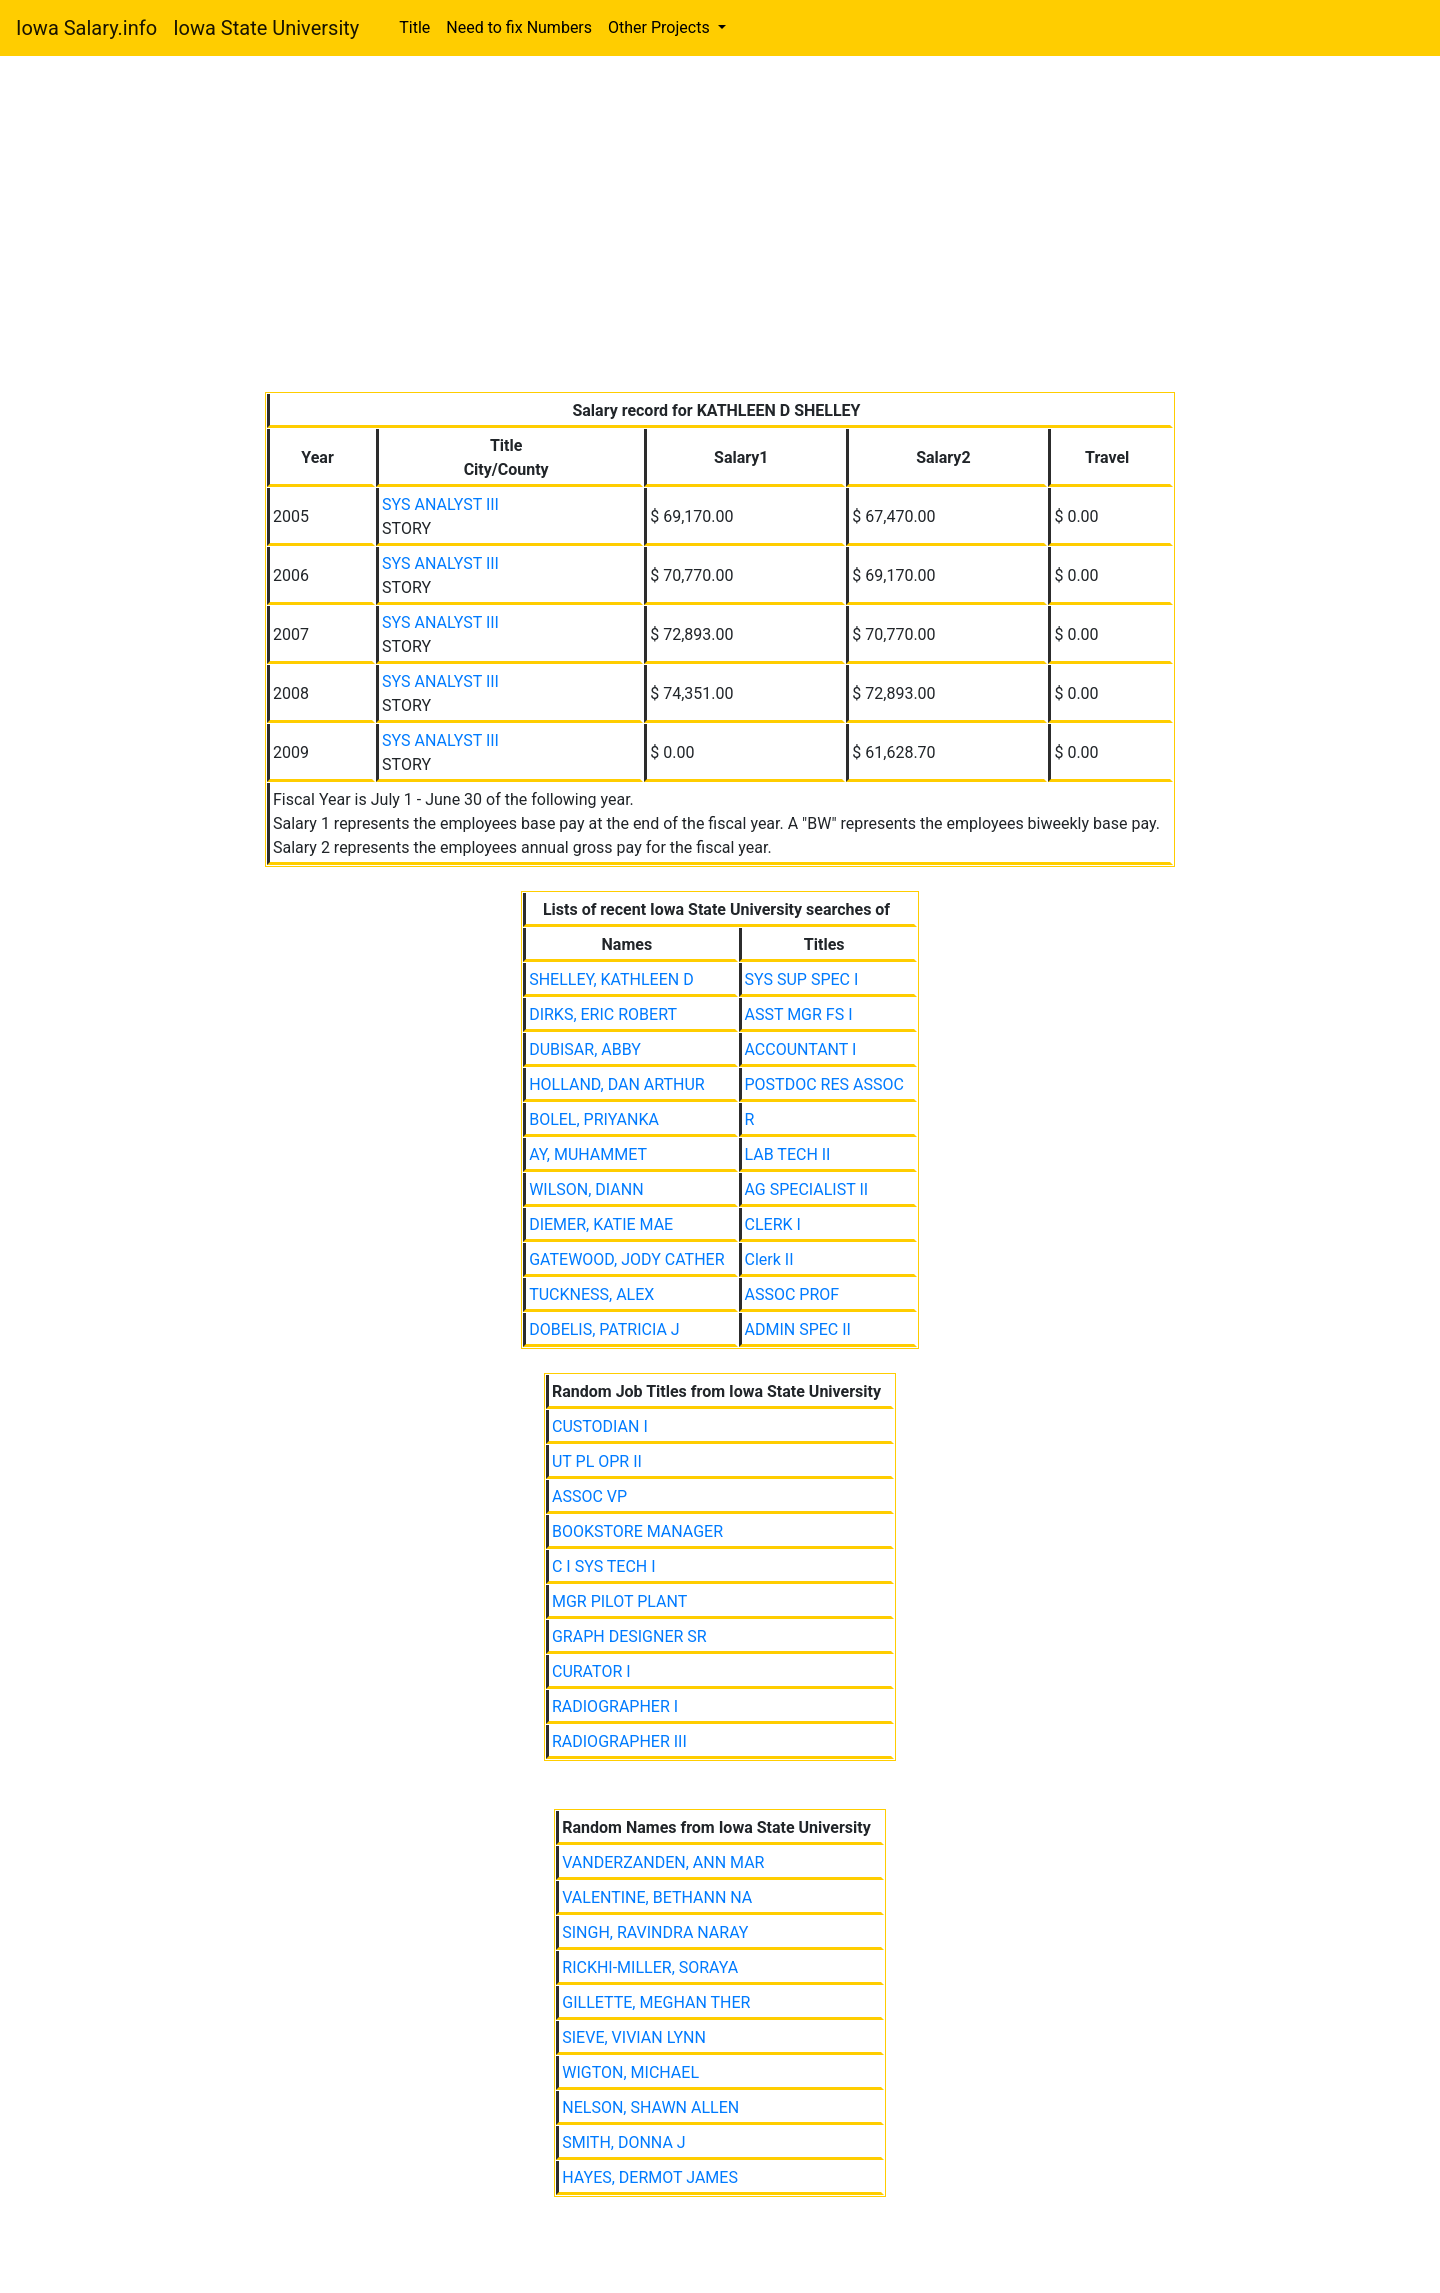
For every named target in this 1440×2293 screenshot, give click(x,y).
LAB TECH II (788, 1154)
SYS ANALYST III (440, 504)
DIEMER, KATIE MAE (601, 1224)
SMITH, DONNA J (623, 2142)
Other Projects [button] (661, 27)
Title (414, 27)
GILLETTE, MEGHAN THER (656, 2002)
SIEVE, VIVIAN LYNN (634, 2037)
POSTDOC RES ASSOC (824, 1084)
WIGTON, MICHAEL (630, 2072)
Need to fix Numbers (519, 27)
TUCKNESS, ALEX (591, 1294)
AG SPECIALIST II (807, 1189)
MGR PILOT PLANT (619, 1601)
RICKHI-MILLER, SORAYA (650, 1967)
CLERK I (773, 1224)
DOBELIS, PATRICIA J (604, 1329)
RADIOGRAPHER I (615, 1706)
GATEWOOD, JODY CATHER (626, 1259)
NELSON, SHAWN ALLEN (650, 2107)
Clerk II (769, 1259)
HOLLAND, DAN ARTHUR (617, 1084)
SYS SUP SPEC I (802, 979)
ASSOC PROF (792, 1294)
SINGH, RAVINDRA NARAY (655, 1932)
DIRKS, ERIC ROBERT (603, 1014)
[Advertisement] (720, 228)
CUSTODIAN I (600, 1426)
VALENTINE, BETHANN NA (657, 1897)
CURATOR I (591, 1671)
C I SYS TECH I (604, 1566)
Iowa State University (266, 28)
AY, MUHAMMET (588, 1154)
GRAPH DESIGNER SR (629, 1636)
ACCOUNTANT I (801, 1049)
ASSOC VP (589, 1496)
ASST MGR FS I (799, 1014)
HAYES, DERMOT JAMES (650, 2177)
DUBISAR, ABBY (585, 1049)
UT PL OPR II (597, 1461)
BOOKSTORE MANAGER (637, 1531)
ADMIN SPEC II (798, 1329)
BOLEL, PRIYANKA (594, 1119)
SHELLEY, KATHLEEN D (611, 979)
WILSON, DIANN (586, 1189)
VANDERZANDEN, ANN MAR (663, 1862)
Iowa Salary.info (86, 28)
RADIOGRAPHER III (619, 1741)
